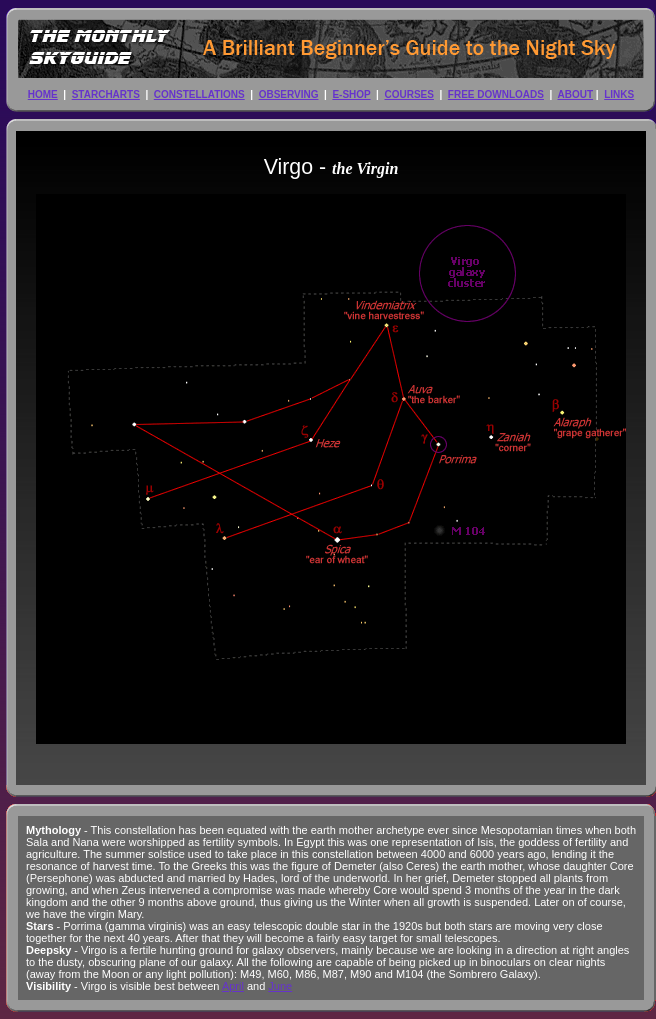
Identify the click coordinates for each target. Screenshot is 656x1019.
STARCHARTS (106, 94)
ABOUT (576, 94)
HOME (43, 94)
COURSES (408, 94)
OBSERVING (289, 94)
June (280, 986)
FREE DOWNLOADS (496, 94)
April (233, 986)
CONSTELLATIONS (199, 94)
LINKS (619, 94)
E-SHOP (351, 94)
